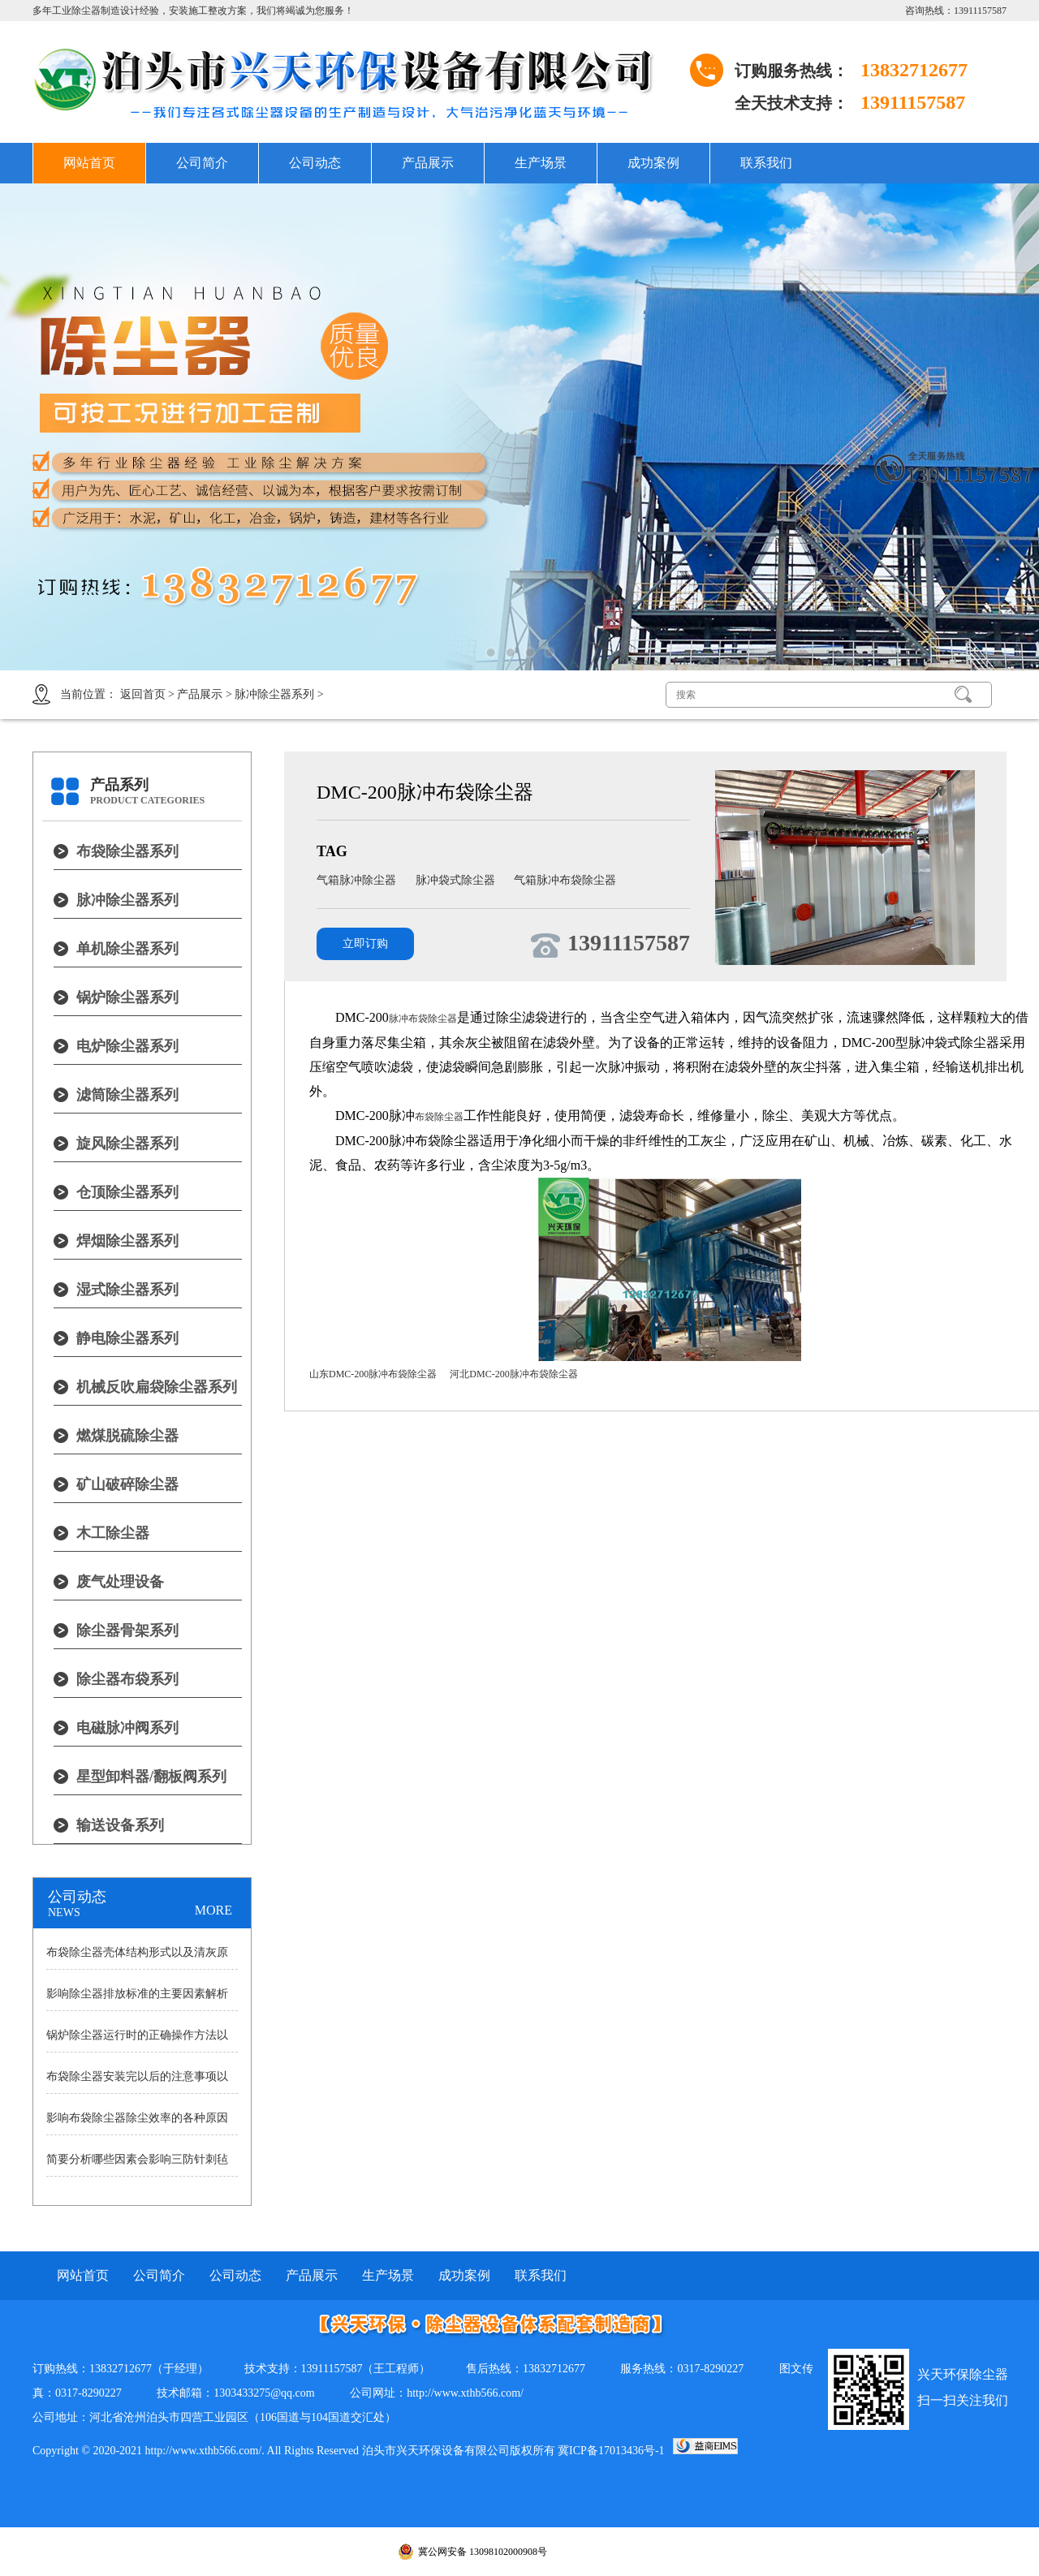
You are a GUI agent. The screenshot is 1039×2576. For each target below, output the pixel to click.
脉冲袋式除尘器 (457, 880)
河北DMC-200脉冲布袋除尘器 (513, 1374)
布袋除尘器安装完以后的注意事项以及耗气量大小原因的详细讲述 (137, 2081)
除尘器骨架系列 (127, 1630)
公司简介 (202, 163)
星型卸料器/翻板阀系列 (151, 1776)
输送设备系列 (120, 1825)
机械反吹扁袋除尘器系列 (156, 1387)
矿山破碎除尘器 (127, 1484)
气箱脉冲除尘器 (358, 880)
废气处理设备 (120, 1582)
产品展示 (428, 163)
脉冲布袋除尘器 (423, 1018)
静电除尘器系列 (127, 1338)
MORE (213, 1910)
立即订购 (365, 943)
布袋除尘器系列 (127, 851)
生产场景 (541, 163)
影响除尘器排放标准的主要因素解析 (137, 1994)
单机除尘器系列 (127, 949)
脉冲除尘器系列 (274, 694)
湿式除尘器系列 (127, 1290)
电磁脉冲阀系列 (127, 1728)
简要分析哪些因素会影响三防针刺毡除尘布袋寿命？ (137, 2164)
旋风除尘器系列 (127, 1143)
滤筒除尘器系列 (127, 1095)
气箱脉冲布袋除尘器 (565, 880)
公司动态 (315, 163)
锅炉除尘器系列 (127, 997)
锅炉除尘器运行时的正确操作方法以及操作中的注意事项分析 (137, 2040)
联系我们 (766, 163)
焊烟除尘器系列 (127, 1241)
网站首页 (89, 163)
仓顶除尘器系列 (127, 1192)
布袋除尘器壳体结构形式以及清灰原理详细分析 (137, 1957)
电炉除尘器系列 (127, 1046)
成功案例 (653, 163)
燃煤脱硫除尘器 (127, 1436)
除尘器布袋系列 (127, 1679)
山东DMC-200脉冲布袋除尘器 (373, 1374)
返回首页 (143, 694)
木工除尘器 (112, 1533)
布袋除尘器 (439, 1116)
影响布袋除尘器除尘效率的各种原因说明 (137, 2123)
